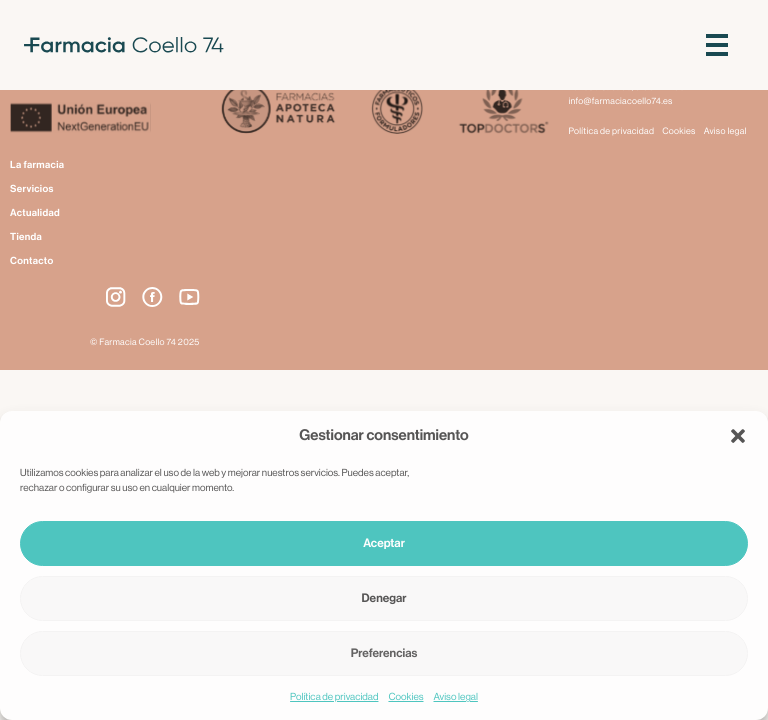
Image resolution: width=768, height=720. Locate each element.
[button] (738, 436)
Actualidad (35, 213)
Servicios (32, 189)
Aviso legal (456, 697)
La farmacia (37, 165)
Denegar (384, 599)
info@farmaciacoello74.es (621, 101)
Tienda (26, 237)
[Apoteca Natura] (278, 110)
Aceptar (384, 544)
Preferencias (384, 654)
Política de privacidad (334, 697)
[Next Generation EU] (105, 120)
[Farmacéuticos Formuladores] (396, 110)
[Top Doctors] (502, 110)
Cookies (405, 697)
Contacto (31, 261)
